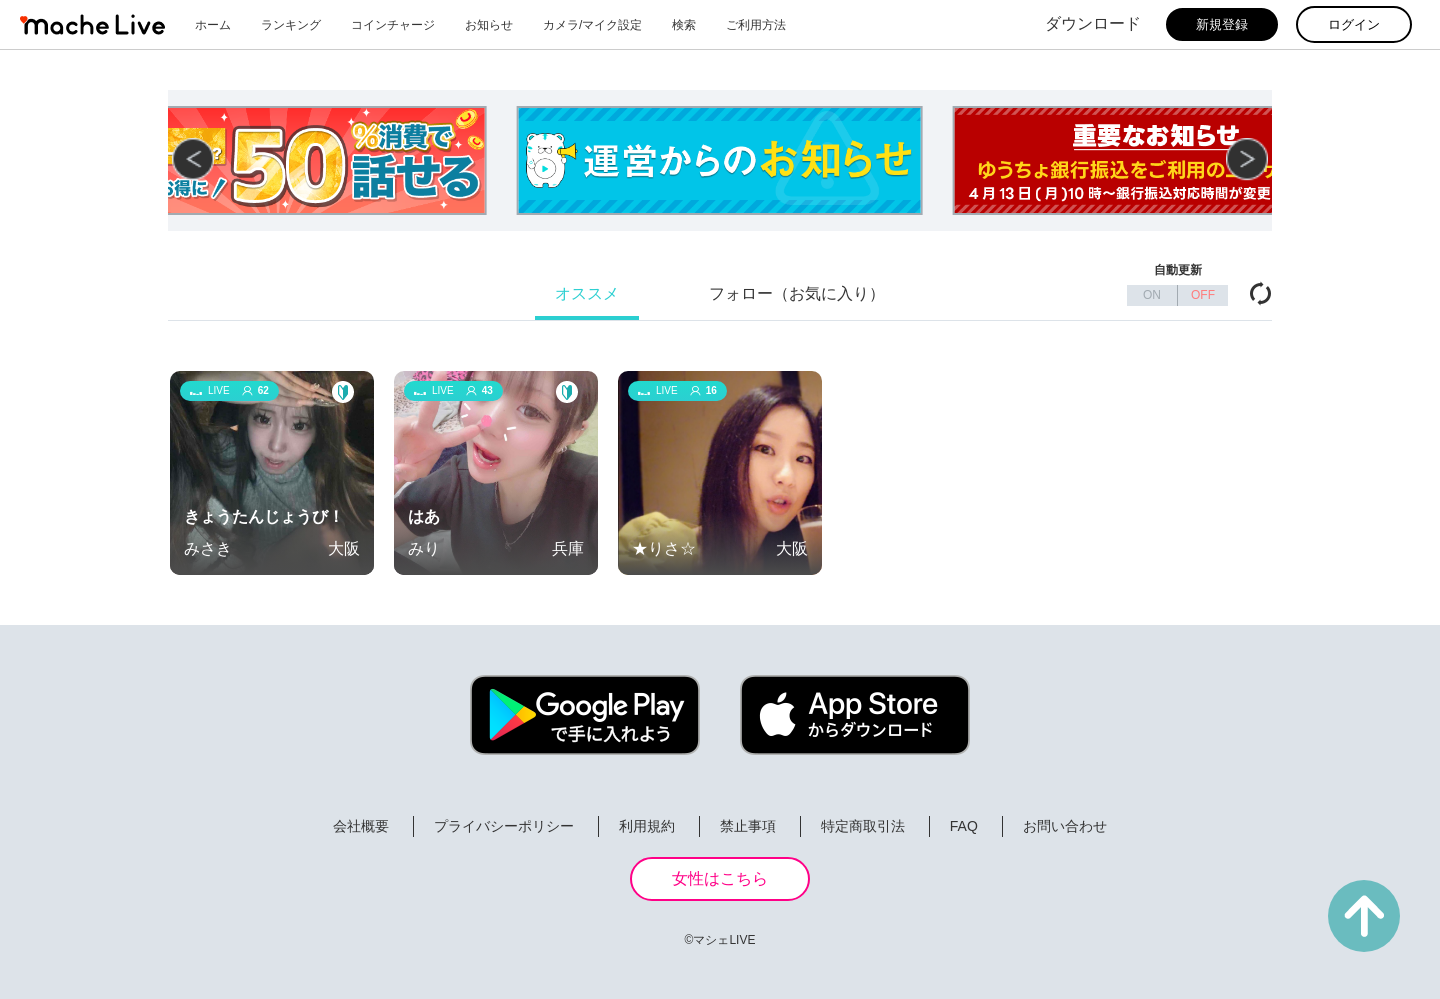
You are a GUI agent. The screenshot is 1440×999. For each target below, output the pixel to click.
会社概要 (361, 826)
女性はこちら (720, 878)
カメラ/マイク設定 (592, 25)
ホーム (213, 25)
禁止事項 (748, 826)
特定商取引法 (863, 826)
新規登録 (1222, 24)
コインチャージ (393, 25)
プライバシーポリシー (504, 826)
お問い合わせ (1065, 826)
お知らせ (489, 25)
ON (1152, 295)
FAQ (964, 826)
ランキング (291, 25)
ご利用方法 (756, 25)
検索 (684, 25)
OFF (1203, 295)
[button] (1247, 159)
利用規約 (647, 826)
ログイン (1354, 24)
